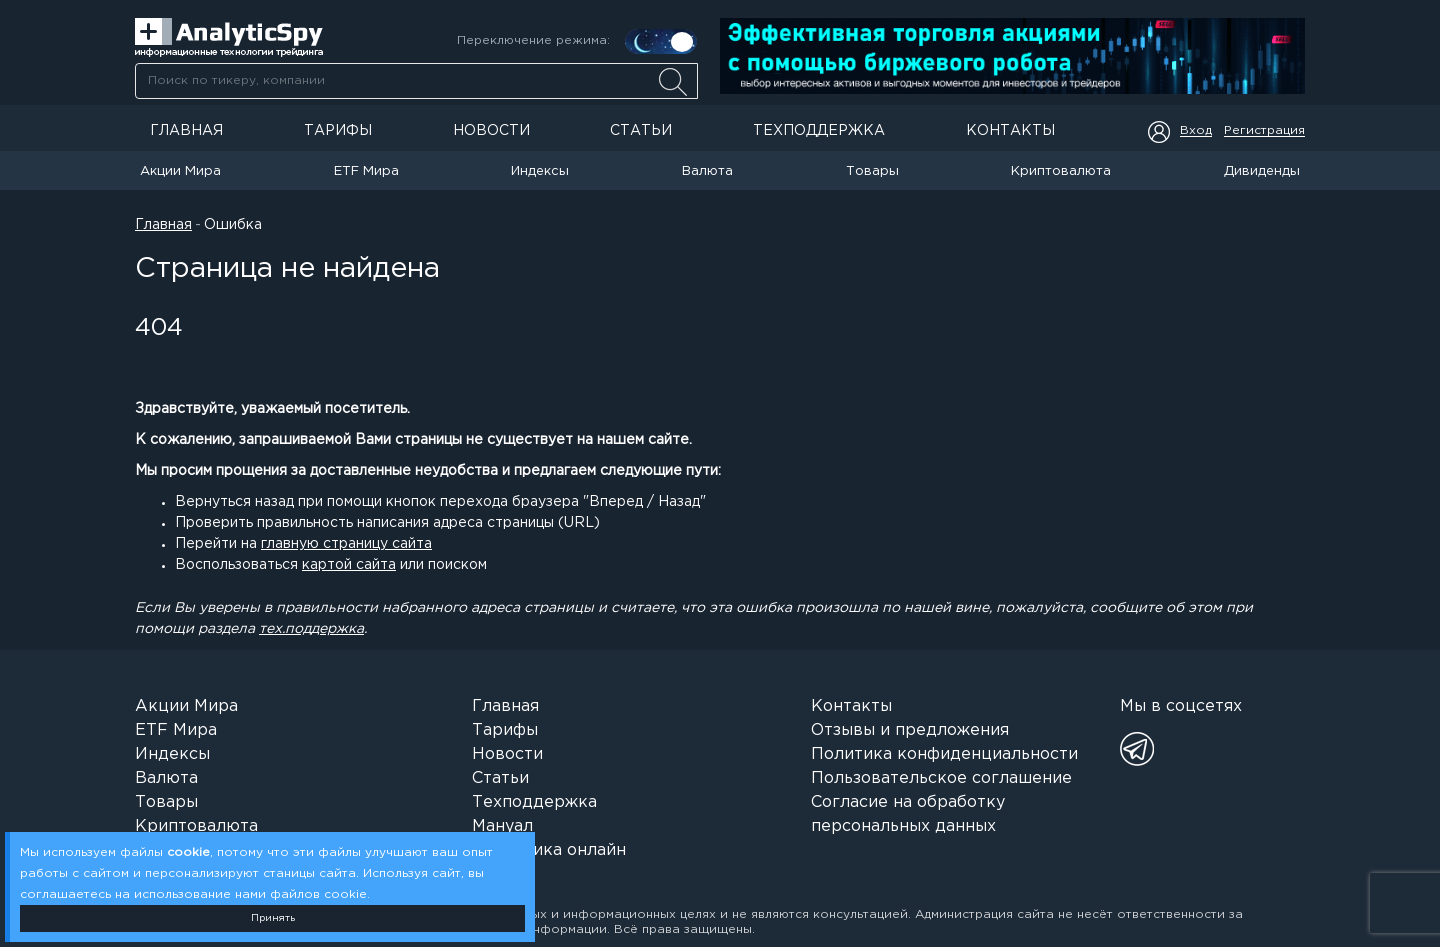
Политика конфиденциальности (944, 754)
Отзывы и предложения (910, 730)
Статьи (641, 131)
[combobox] (416, 81)
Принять (273, 918)
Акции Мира (180, 171)
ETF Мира (366, 171)
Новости (491, 131)
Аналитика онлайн (549, 850)
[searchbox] (416, 81)
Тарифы (338, 131)
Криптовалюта (1061, 171)
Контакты (1010, 131)
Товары (872, 171)
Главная (186, 131)
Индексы (540, 171)
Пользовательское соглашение (941, 778)
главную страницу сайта (346, 544)
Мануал (502, 826)
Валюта (707, 171)
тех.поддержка (311, 629)
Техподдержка (819, 131)
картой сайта (349, 565)
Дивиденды (1262, 171)
